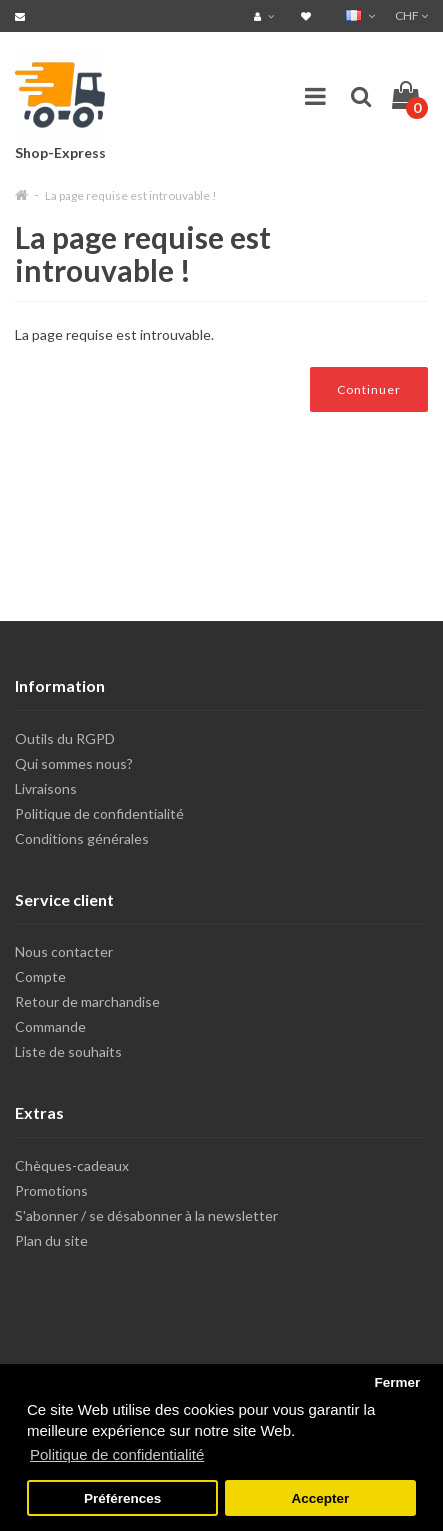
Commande (50, 1026)
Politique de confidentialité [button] (117, 1454)
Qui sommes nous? (74, 763)
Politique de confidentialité (99, 813)
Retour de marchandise (87, 1001)
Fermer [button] (397, 1382)
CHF (411, 15)
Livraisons (46, 788)
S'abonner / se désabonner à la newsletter (146, 1215)
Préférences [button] (122, 1498)
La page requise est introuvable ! (131, 195)
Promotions (51, 1190)
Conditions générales (82, 838)
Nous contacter (64, 951)
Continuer (369, 389)
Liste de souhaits (68, 1051)
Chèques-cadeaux (72, 1165)
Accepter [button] (321, 1498)
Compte (40, 976)
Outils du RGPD (65, 738)
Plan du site (51, 1240)
